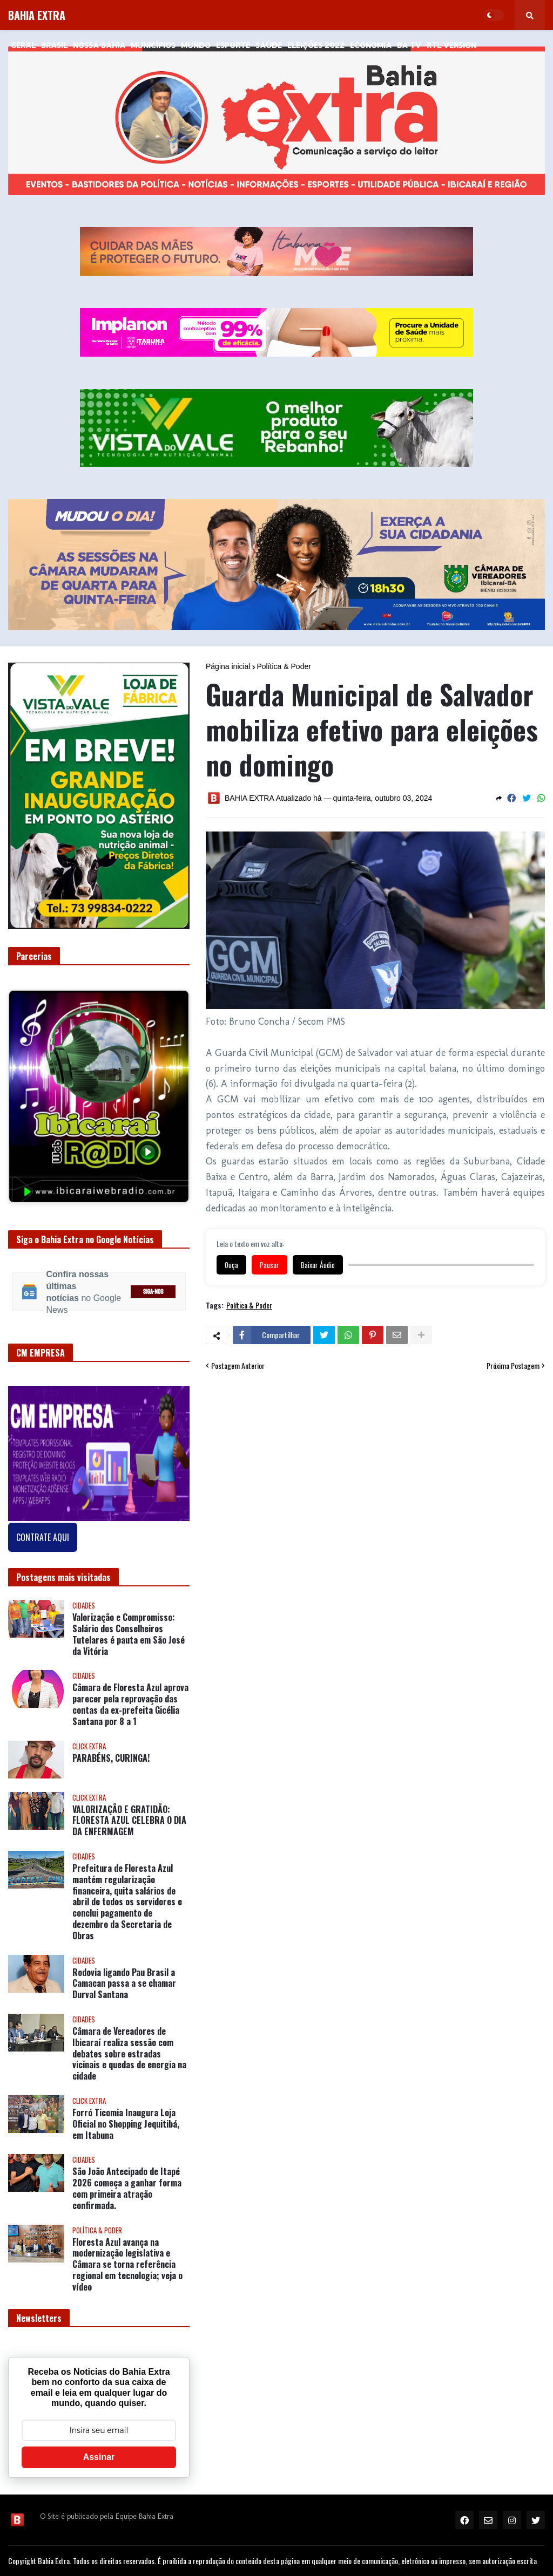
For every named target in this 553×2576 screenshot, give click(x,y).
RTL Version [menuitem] (451, 45)
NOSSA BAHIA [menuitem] (99, 45)
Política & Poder (284, 666)
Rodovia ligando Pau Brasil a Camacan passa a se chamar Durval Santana (124, 1983)
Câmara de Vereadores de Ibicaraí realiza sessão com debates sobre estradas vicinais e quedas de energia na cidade (129, 2054)
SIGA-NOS (153, 1292)
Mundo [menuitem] (196, 45)
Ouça (231, 1264)
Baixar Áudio (318, 1264)
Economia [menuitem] (371, 45)
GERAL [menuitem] (23, 45)
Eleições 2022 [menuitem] (316, 45)
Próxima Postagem (513, 1365)
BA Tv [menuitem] (409, 45)
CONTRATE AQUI (42, 1537)
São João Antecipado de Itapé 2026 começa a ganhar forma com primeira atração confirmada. (126, 2188)
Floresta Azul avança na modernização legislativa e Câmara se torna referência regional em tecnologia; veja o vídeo (127, 2265)
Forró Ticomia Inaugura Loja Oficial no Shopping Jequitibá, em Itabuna (125, 2124)
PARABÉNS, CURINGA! (111, 1758)
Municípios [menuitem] (153, 45)
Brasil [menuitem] (54, 45)
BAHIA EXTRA (36, 15)
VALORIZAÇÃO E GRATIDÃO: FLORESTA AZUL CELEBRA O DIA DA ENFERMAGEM (129, 1820)
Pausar (269, 1264)
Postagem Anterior (238, 1365)
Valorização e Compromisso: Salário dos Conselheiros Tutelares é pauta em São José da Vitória (128, 1634)
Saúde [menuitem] (268, 45)
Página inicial (228, 666)
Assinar (99, 2457)
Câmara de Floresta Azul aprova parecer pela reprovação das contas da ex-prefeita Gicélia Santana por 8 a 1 (130, 1704)
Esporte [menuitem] (233, 45)
